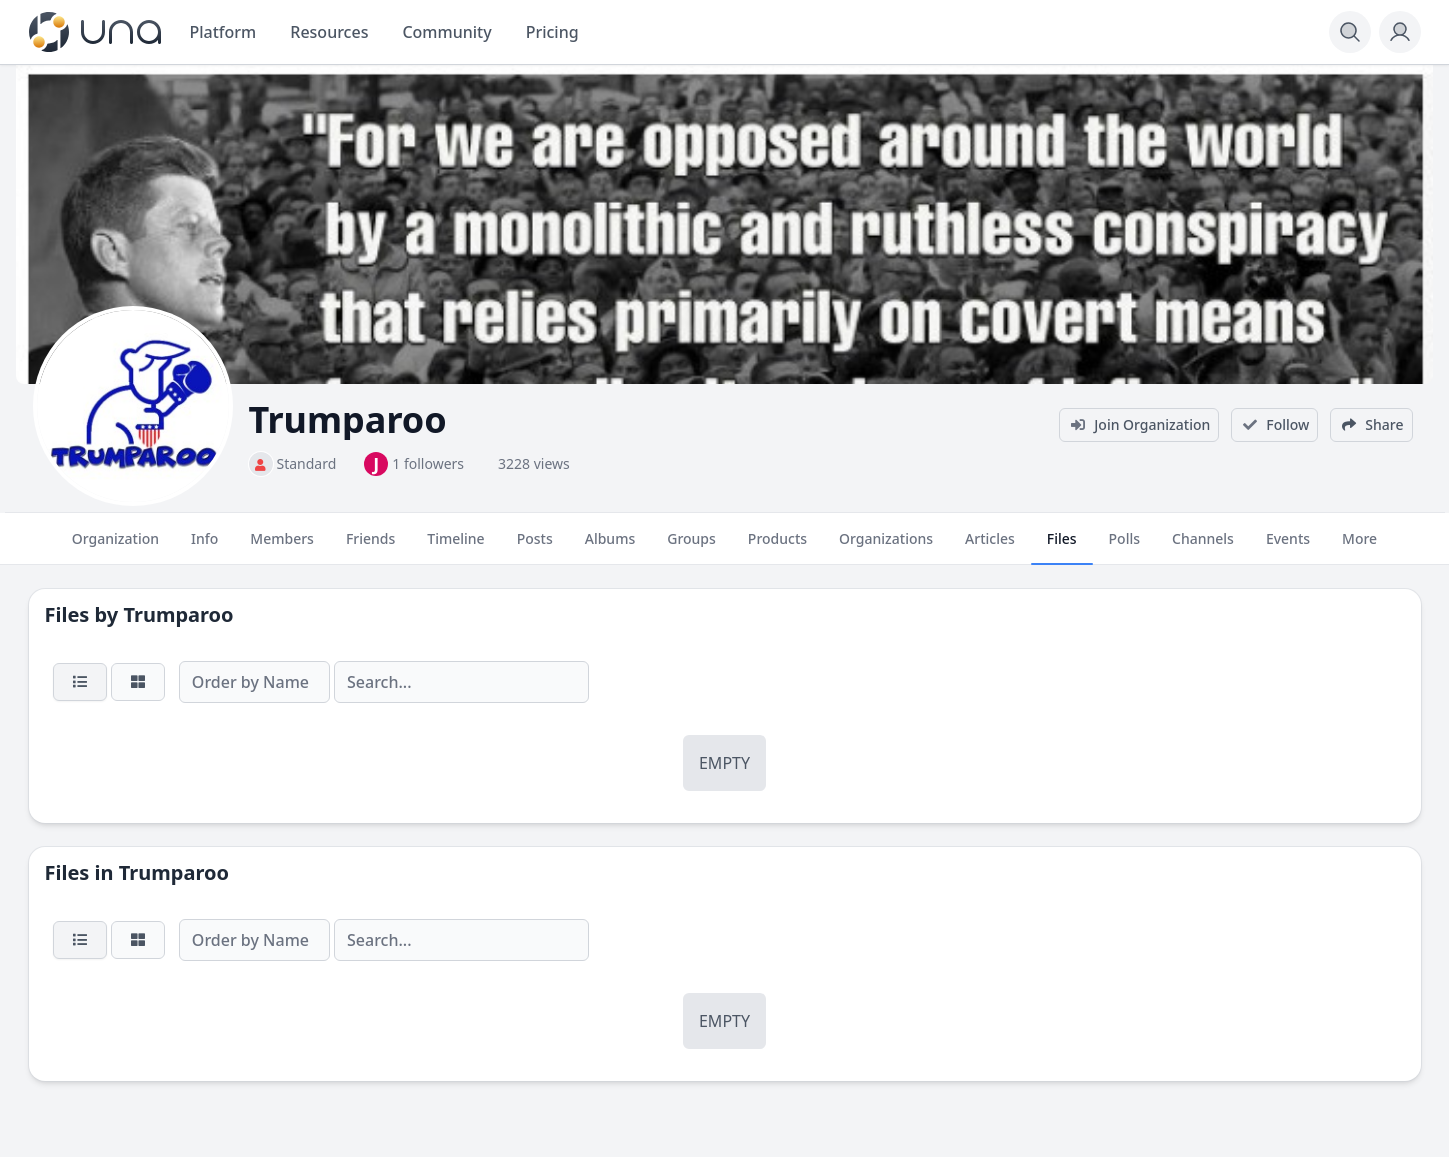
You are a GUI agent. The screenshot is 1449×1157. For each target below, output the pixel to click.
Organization (115, 547)
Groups (691, 547)
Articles (990, 547)
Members (282, 547)
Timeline (455, 547)
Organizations (886, 547)
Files (1062, 547)
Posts (535, 547)
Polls (1124, 547)
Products (777, 547)
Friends (370, 547)
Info (204, 547)
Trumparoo (178, 614)
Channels (1203, 547)
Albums (610, 547)
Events (1288, 547)
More (1359, 547)
